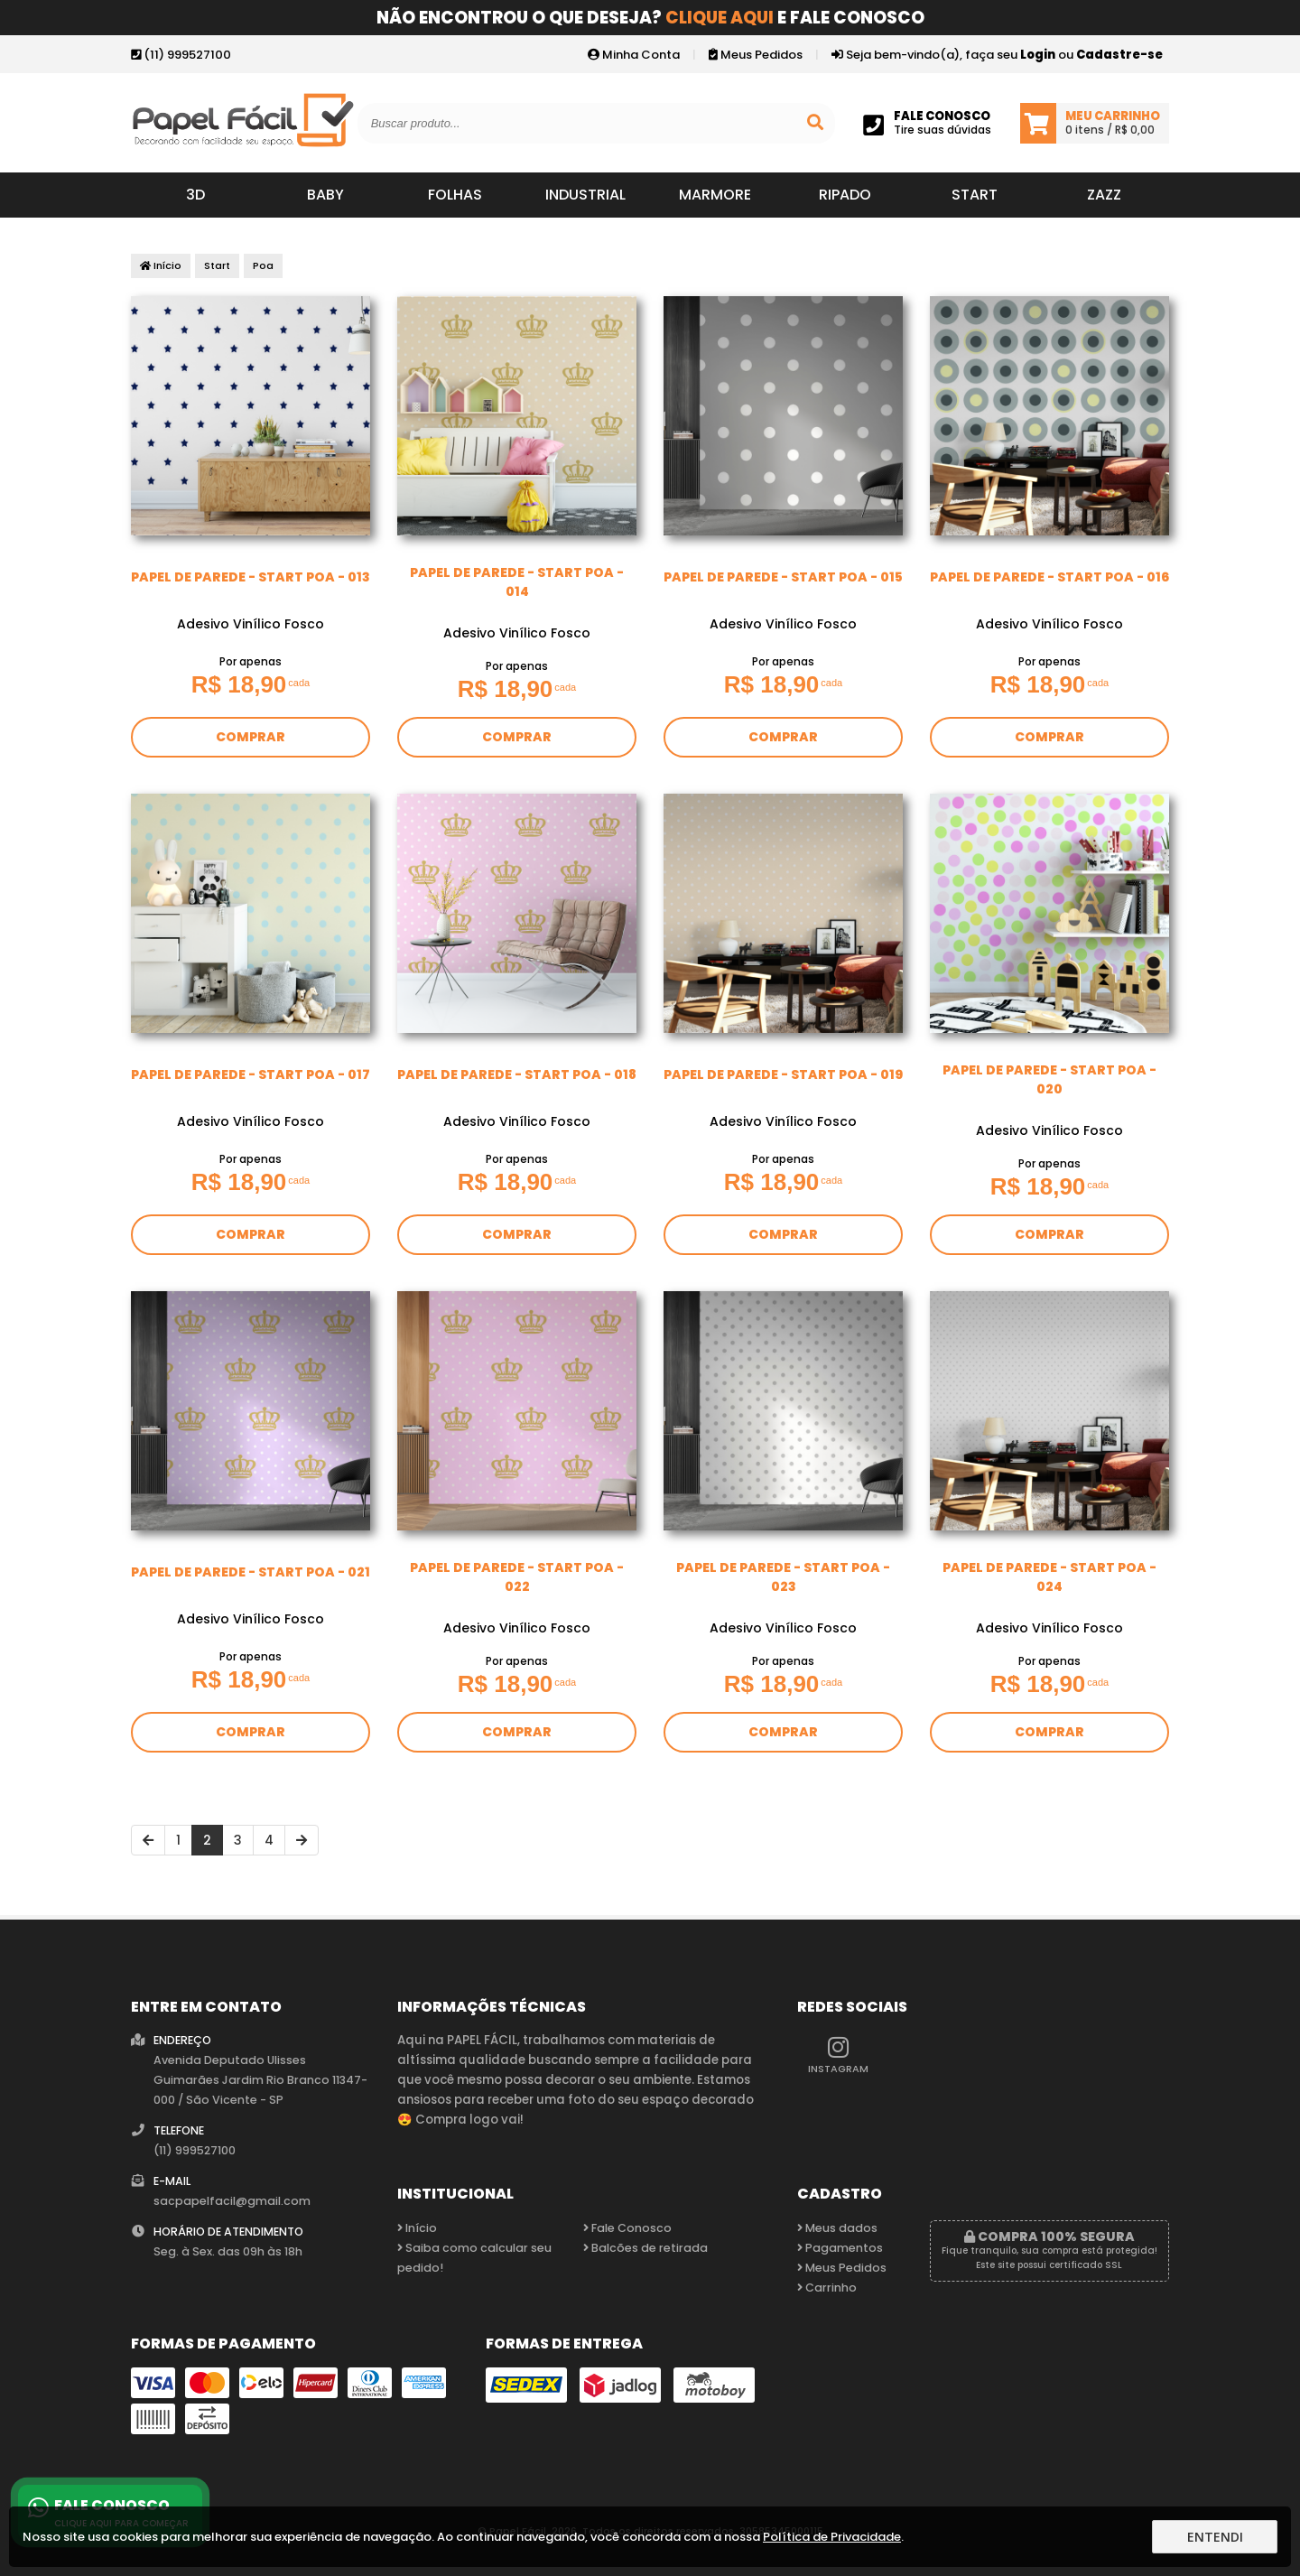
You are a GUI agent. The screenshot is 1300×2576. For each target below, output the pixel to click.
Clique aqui (719, 17)
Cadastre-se (1119, 54)
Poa (263, 265)
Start (975, 194)
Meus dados (837, 2228)
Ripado (845, 194)
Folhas (455, 194)
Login (1037, 54)
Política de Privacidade (832, 2536)
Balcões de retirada (645, 2247)
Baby (325, 194)
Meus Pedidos (756, 54)
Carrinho (827, 2287)
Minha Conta (634, 54)
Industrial (585, 194)
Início (160, 265)
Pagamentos (840, 2247)
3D (195, 194)
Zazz (1104, 194)
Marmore (715, 194)
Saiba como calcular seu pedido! (474, 2257)
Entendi (1215, 2536)
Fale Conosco (627, 2228)
